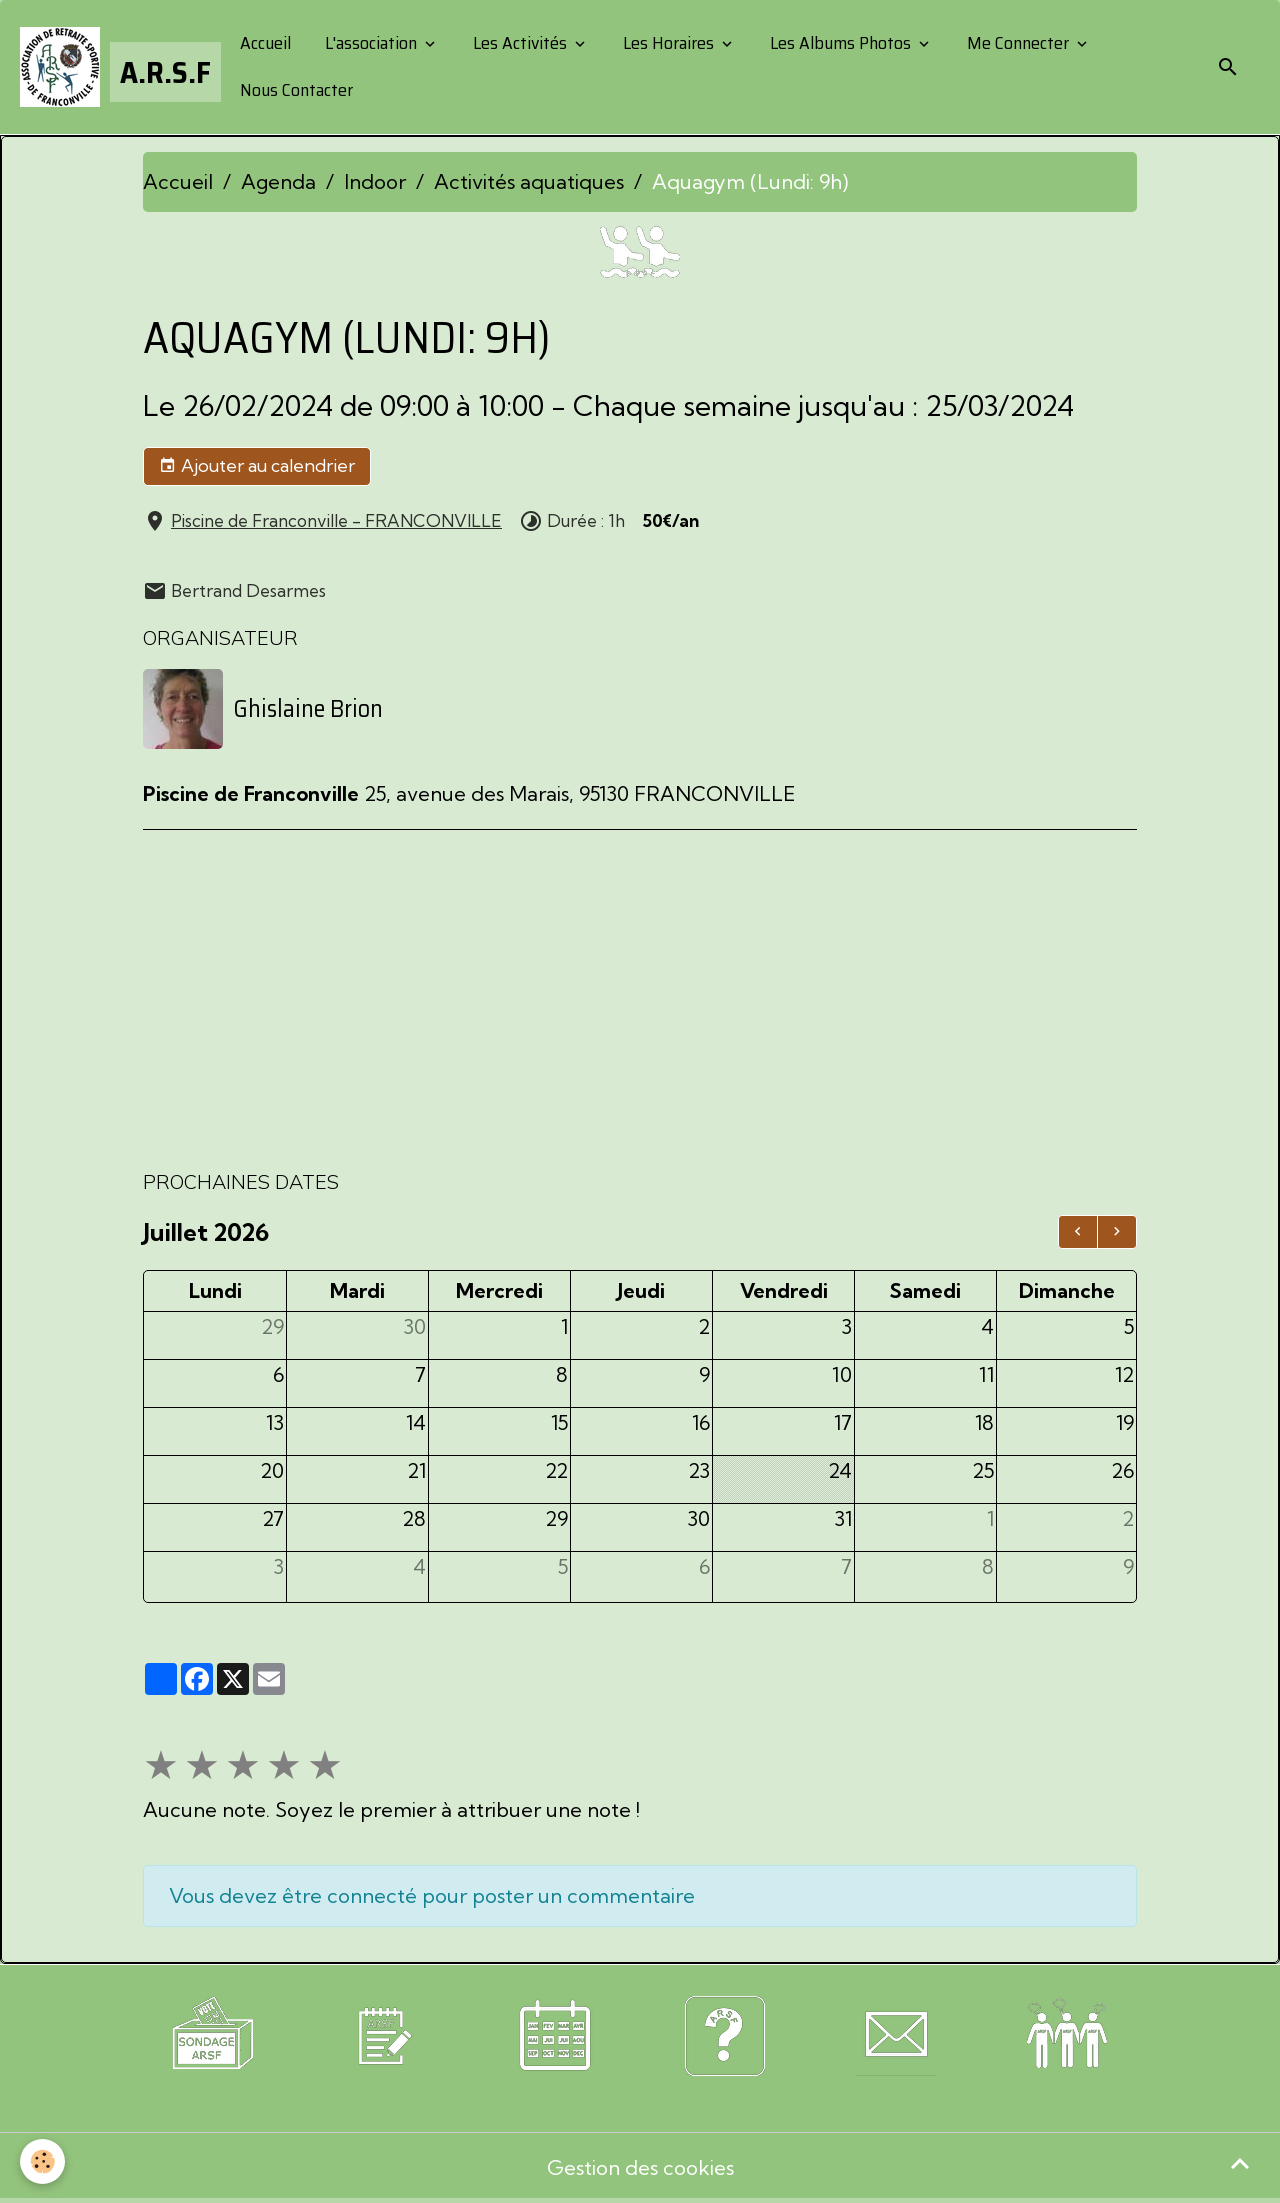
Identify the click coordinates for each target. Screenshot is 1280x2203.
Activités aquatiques (529, 181)
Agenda (278, 181)
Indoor (375, 181)
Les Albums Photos (840, 43)
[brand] (113, 67)
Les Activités (520, 43)
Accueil (263, 43)
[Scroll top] (1240, 2163)
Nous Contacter (294, 90)
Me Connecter (1018, 43)
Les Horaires (668, 43)
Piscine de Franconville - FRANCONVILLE (336, 520)
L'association (371, 43)
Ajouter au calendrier (257, 466)
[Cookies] (42, 2161)
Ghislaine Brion (308, 709)
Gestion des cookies (640, 2167)
